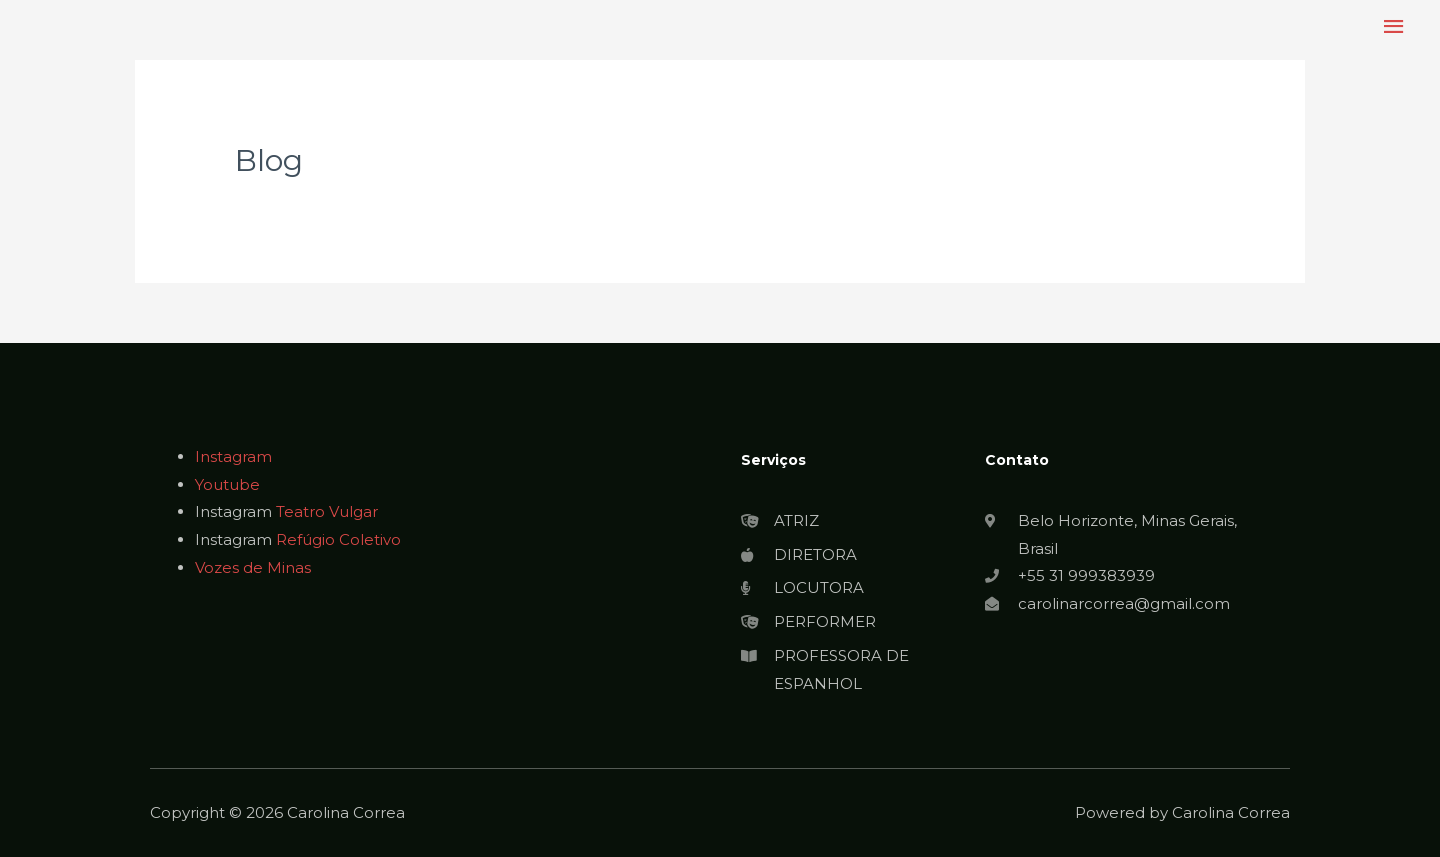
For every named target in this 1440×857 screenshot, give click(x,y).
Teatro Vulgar (327, 511)
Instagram (233, 456)
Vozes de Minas (253, 567)
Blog (269, 160)
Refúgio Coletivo (338, 539)
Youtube (227, 484)
